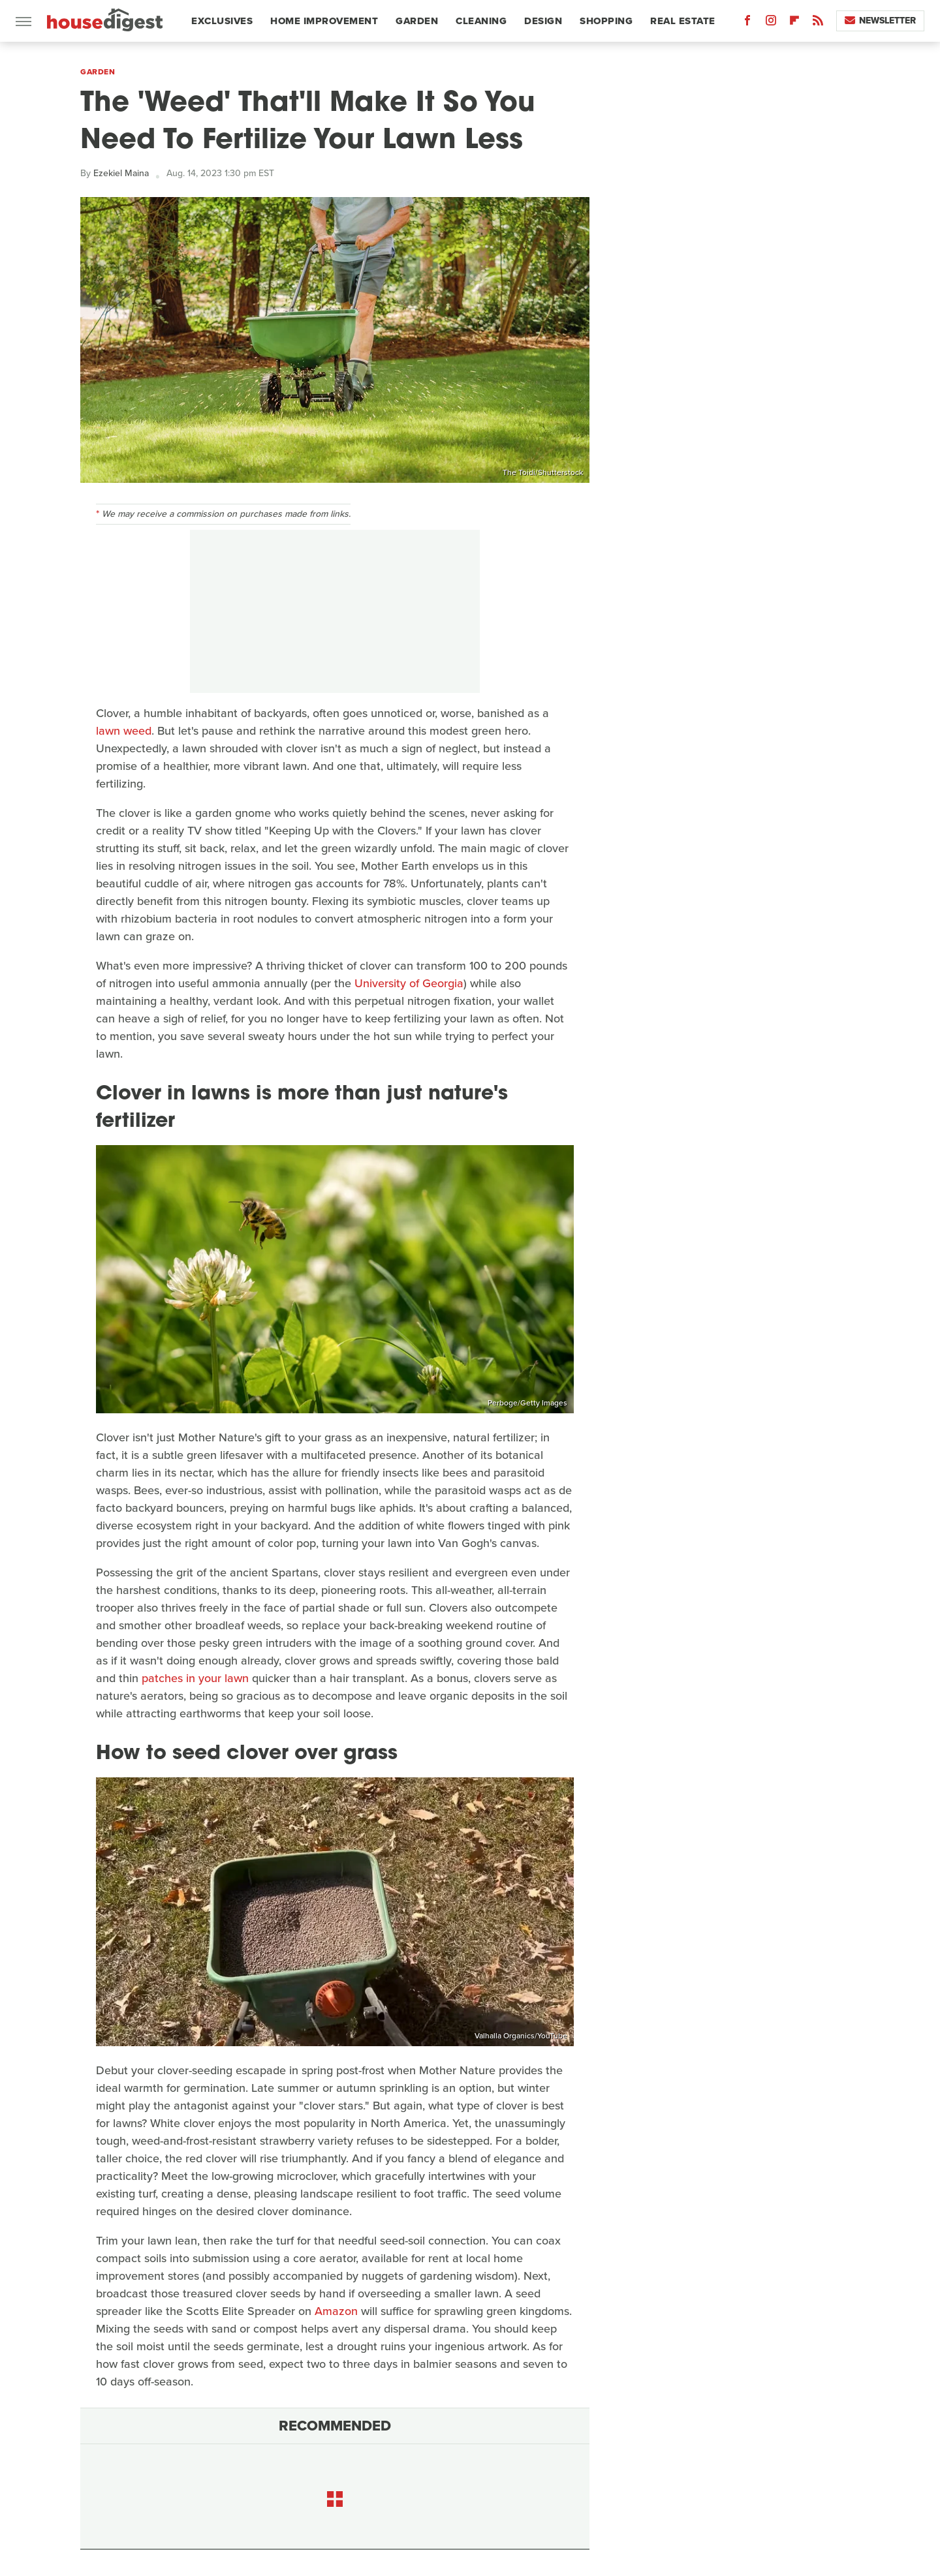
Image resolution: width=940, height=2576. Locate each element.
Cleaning (481, 21)
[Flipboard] (794, 23)
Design (543, 21)
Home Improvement (324, 21)
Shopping (606, 21)
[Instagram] (771, 23)
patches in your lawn (195, 1678)
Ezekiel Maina (121, 173)
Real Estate (682, 21)
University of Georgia (408, 983)
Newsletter (880, 20)
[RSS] (818, 23)
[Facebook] (747, 23)
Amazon (336, 2311)
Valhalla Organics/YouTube (521, 2036)
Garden (417, 21)
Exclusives (222, 21)
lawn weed (123, 730)
